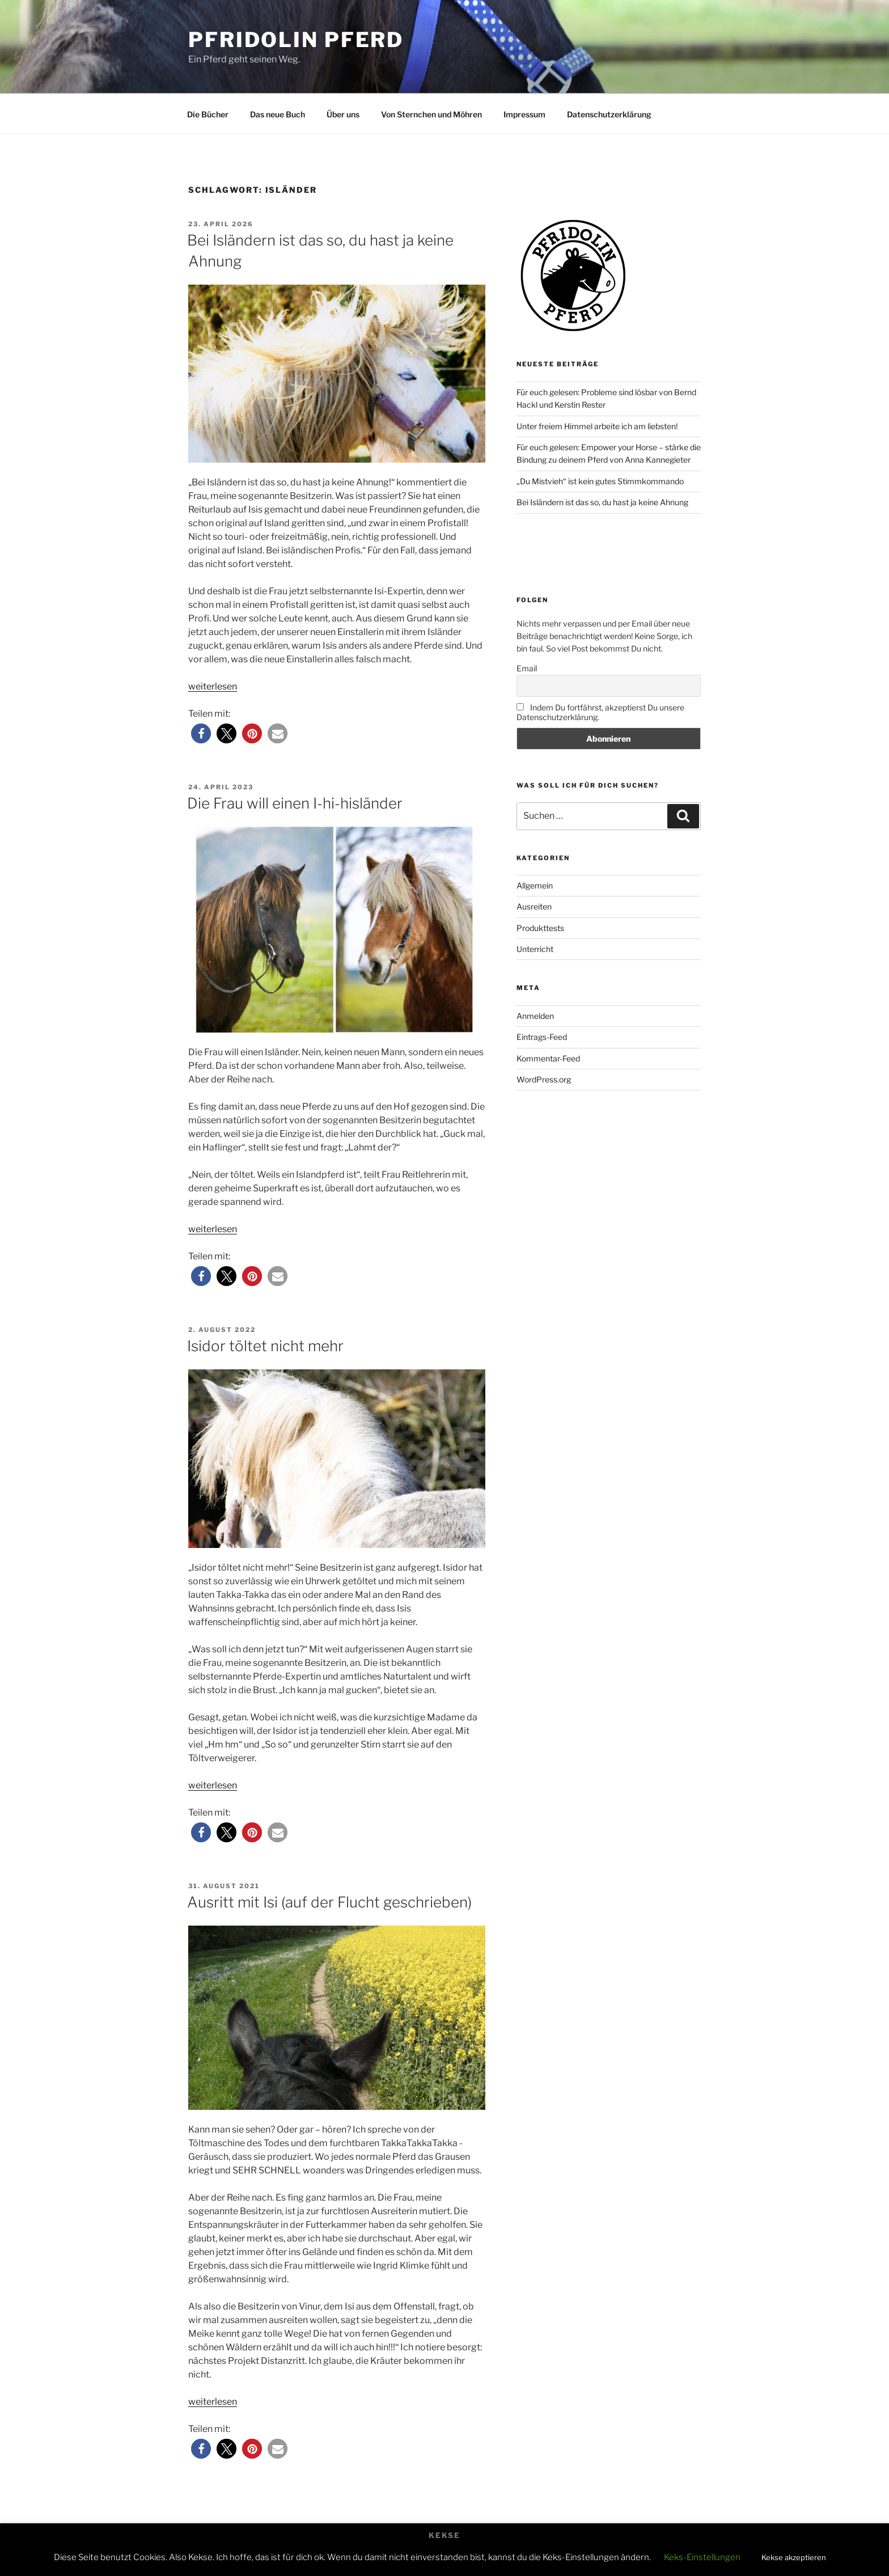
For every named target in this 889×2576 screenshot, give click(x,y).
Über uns (343, 114)
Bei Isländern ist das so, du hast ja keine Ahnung (602, 502)
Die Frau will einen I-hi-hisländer (295, 803)
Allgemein (535, 885)
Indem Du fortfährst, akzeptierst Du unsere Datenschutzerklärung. (600, 712)
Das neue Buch (277, 114)
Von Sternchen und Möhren (431, 114)
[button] (201, 733)
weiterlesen (212, 686)
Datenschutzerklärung (609, 114)
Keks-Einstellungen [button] (702, 2557)
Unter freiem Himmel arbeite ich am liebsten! (597, 426)
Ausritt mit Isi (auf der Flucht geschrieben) (329, 1902)
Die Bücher (207, 114)
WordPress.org (544, 1079)
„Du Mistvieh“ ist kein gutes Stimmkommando (600, 481)
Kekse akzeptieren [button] (793, 2557)
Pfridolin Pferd (296, 39)
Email (527, 668)
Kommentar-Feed (548, 1058)
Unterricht (535, 949)
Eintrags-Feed (542, 1037)
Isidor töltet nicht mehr (265, 1346)
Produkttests (540, 928)
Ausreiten (534, 906)
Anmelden (535, 1016)
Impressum (524, 114)
